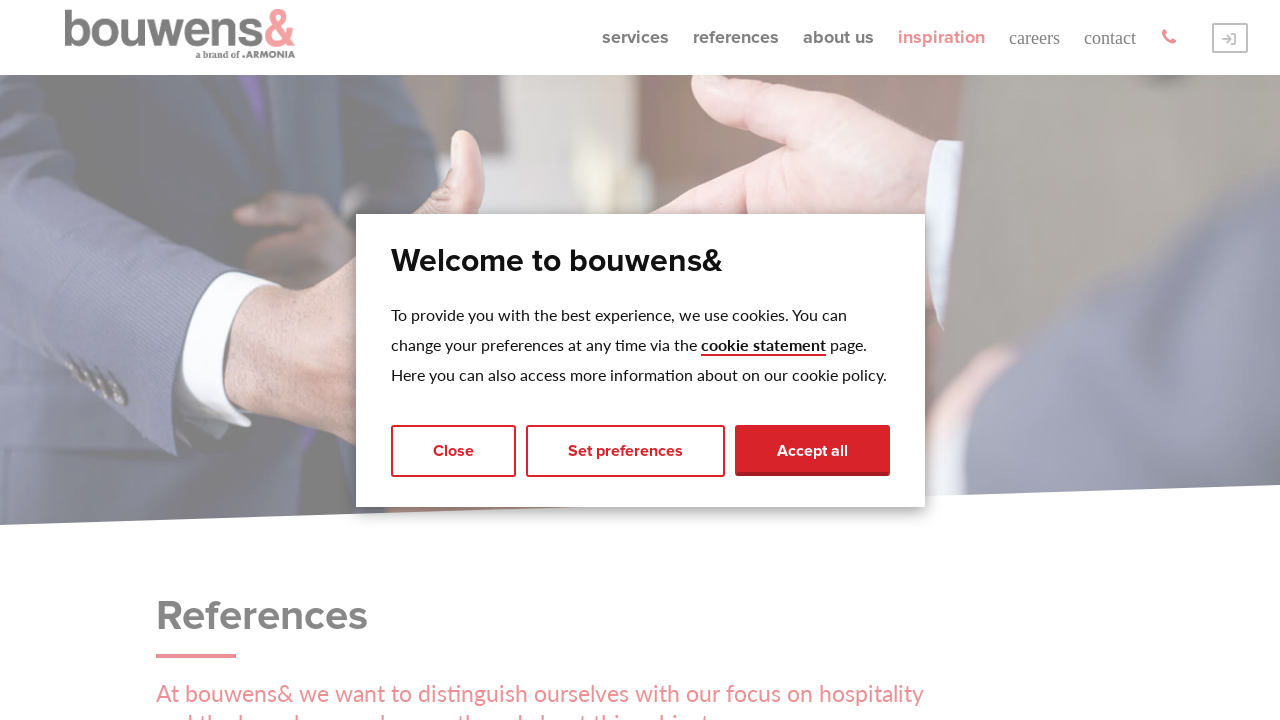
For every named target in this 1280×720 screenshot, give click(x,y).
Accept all (812, 451)
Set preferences (625, 451)
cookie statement (763, 344)
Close (453, 451)
